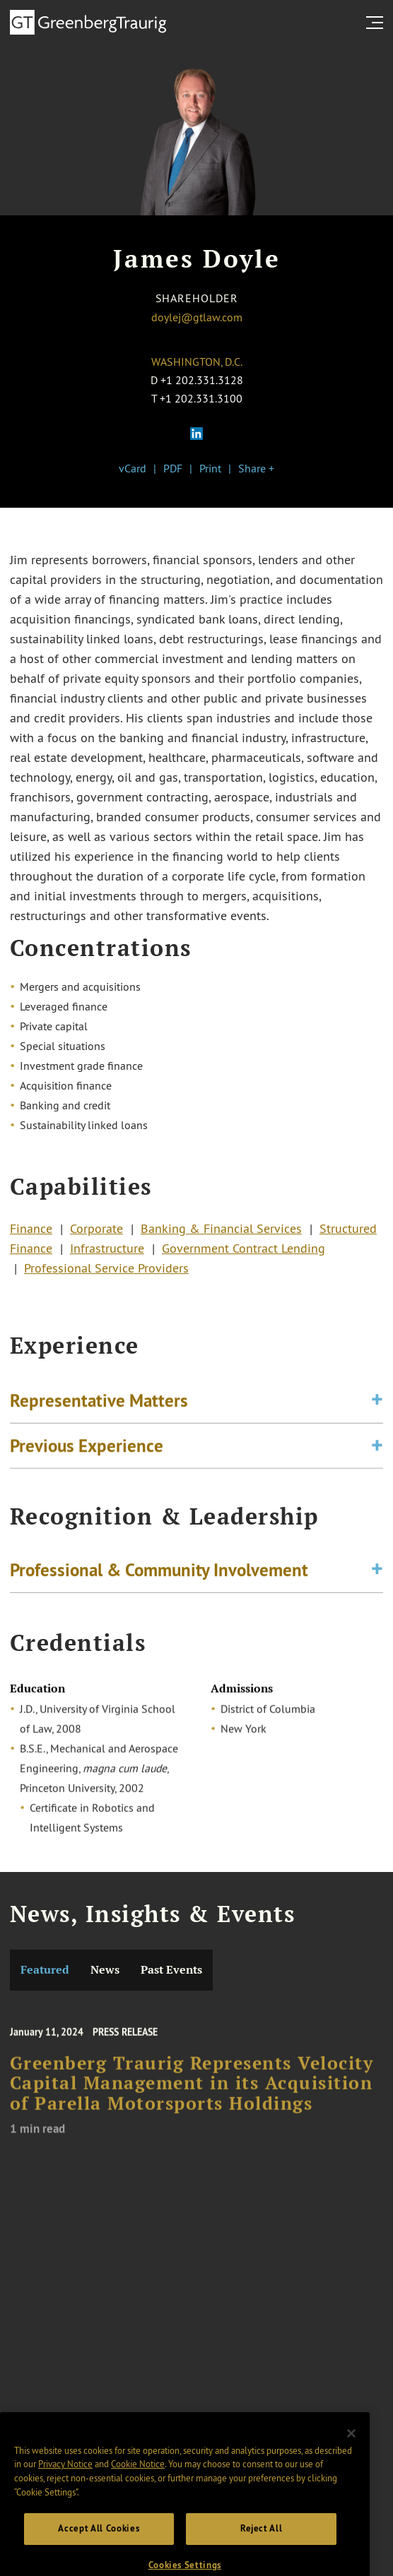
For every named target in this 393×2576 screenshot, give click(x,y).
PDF (172, 468)
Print (210, 468)
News (104, 1969)
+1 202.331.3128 (201, 380)
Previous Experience (86, 1451)
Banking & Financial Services (221, 1233)
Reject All (261, 2546)
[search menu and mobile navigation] (377, 22)
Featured (44, 1969)
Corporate (96, 1233)
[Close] (351, 2451)
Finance (31, 1233)
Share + (256, 468)
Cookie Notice (138, 2481)
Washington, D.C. (196, 361)
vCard (132, 468)
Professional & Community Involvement (159, 1572)
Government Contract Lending (243, 1253)
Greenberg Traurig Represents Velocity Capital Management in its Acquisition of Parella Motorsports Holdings (192, 2094)
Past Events (171, 1969)
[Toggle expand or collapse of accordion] (377, 1406)
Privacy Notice (65, 2481)
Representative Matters (99, 1406)
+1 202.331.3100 (201, 398)
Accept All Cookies (98, 2546)
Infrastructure (107, 1253)
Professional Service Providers (106, 1273)
